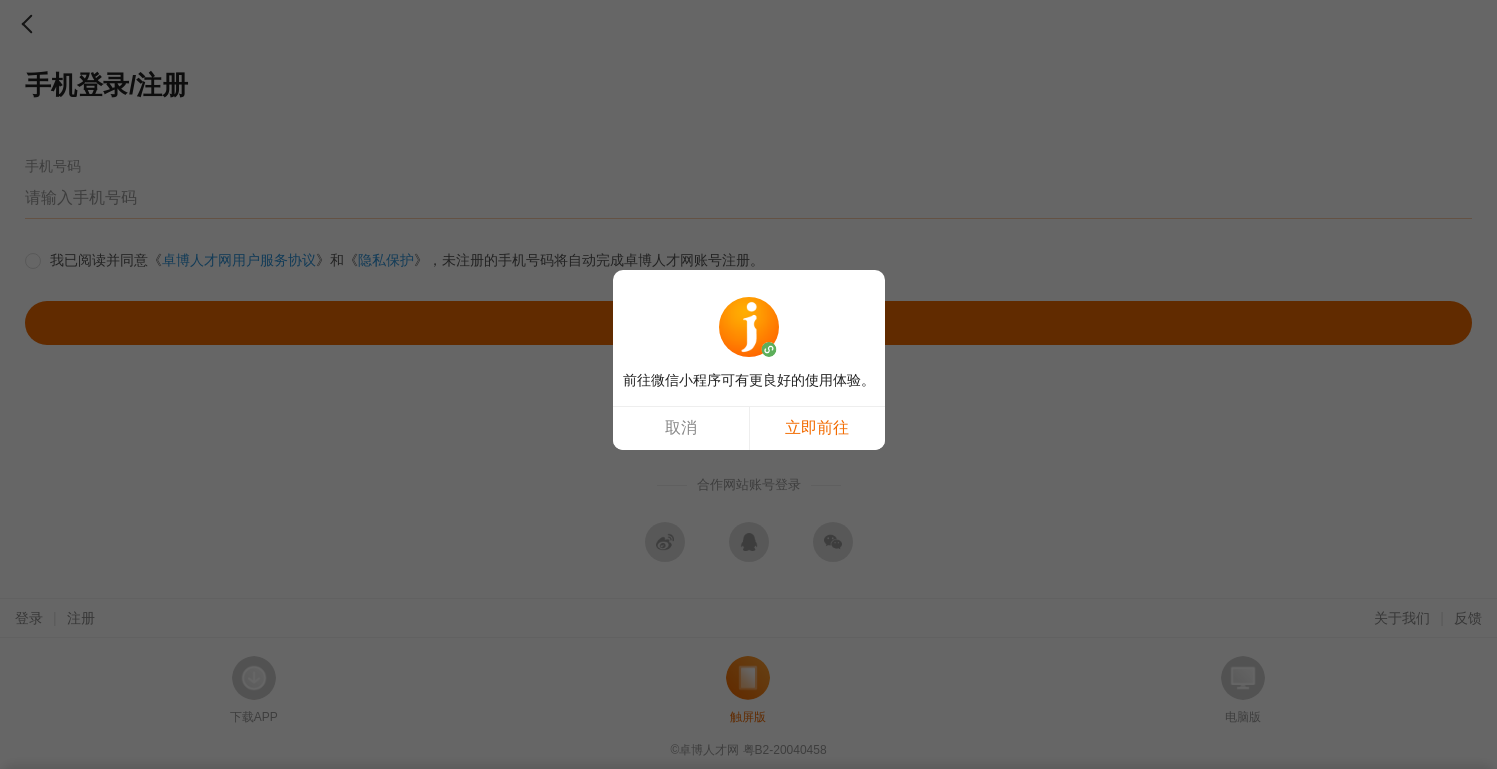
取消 (681, 427)
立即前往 (817, 427)
